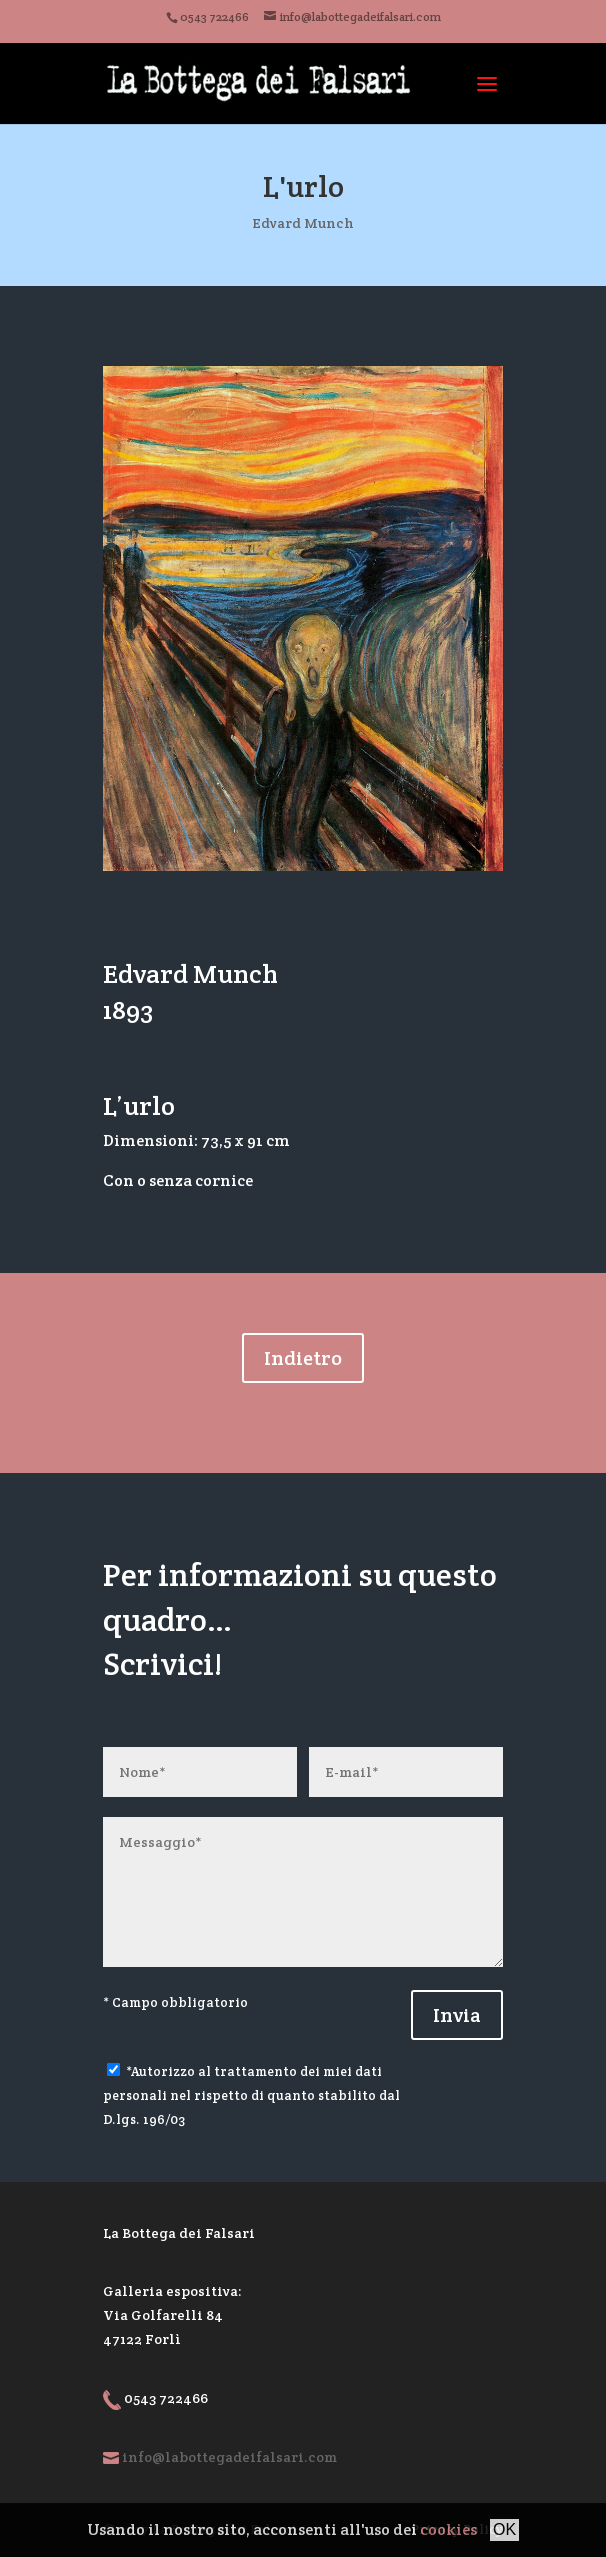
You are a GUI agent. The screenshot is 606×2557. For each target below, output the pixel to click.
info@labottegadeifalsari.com (229, 2457)
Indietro (303, 1358)
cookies (448, 2529)
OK (504, 2529)
